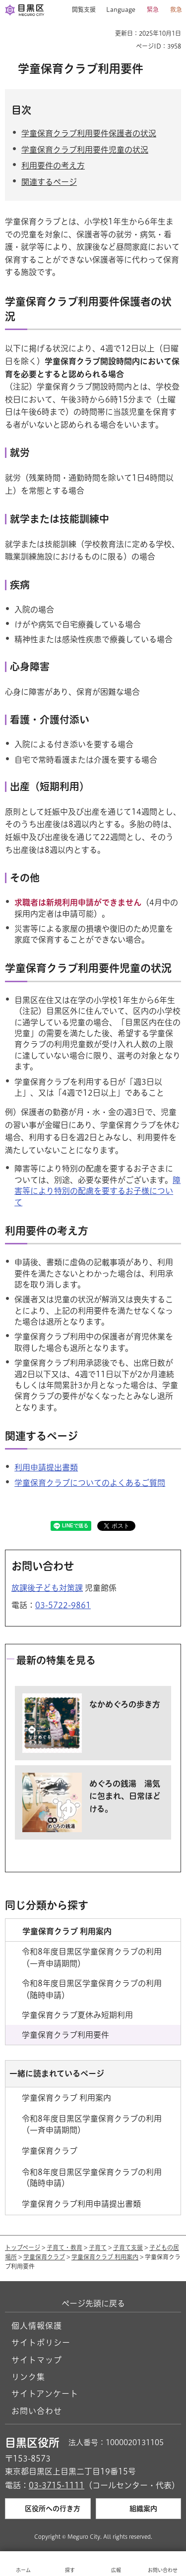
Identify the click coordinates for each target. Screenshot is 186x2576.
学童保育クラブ (44, 2257)
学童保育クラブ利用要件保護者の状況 (88, 133)
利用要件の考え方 (53, 165)
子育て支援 (128, 2247)
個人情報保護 (36, 2326)
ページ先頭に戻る (93, 2303)
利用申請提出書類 (46, 1467)
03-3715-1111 (56, 2485)
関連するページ (49, 182)
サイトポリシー (40, 2343)
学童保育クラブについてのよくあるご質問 (89, 1483)
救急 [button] (176, 9)
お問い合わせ (36, 2411)
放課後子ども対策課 (47, 1588)
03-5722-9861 (63, 1605)
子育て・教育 (64, 2247)
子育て (98, 2247)
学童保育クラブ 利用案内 (104, 2257)
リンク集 (28, 2377)
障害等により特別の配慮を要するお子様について (97, 1191)
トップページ (22, 2247)
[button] (80, 10)
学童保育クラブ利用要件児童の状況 (84, 150)
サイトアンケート (44, 2394)
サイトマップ (36, 2360)
